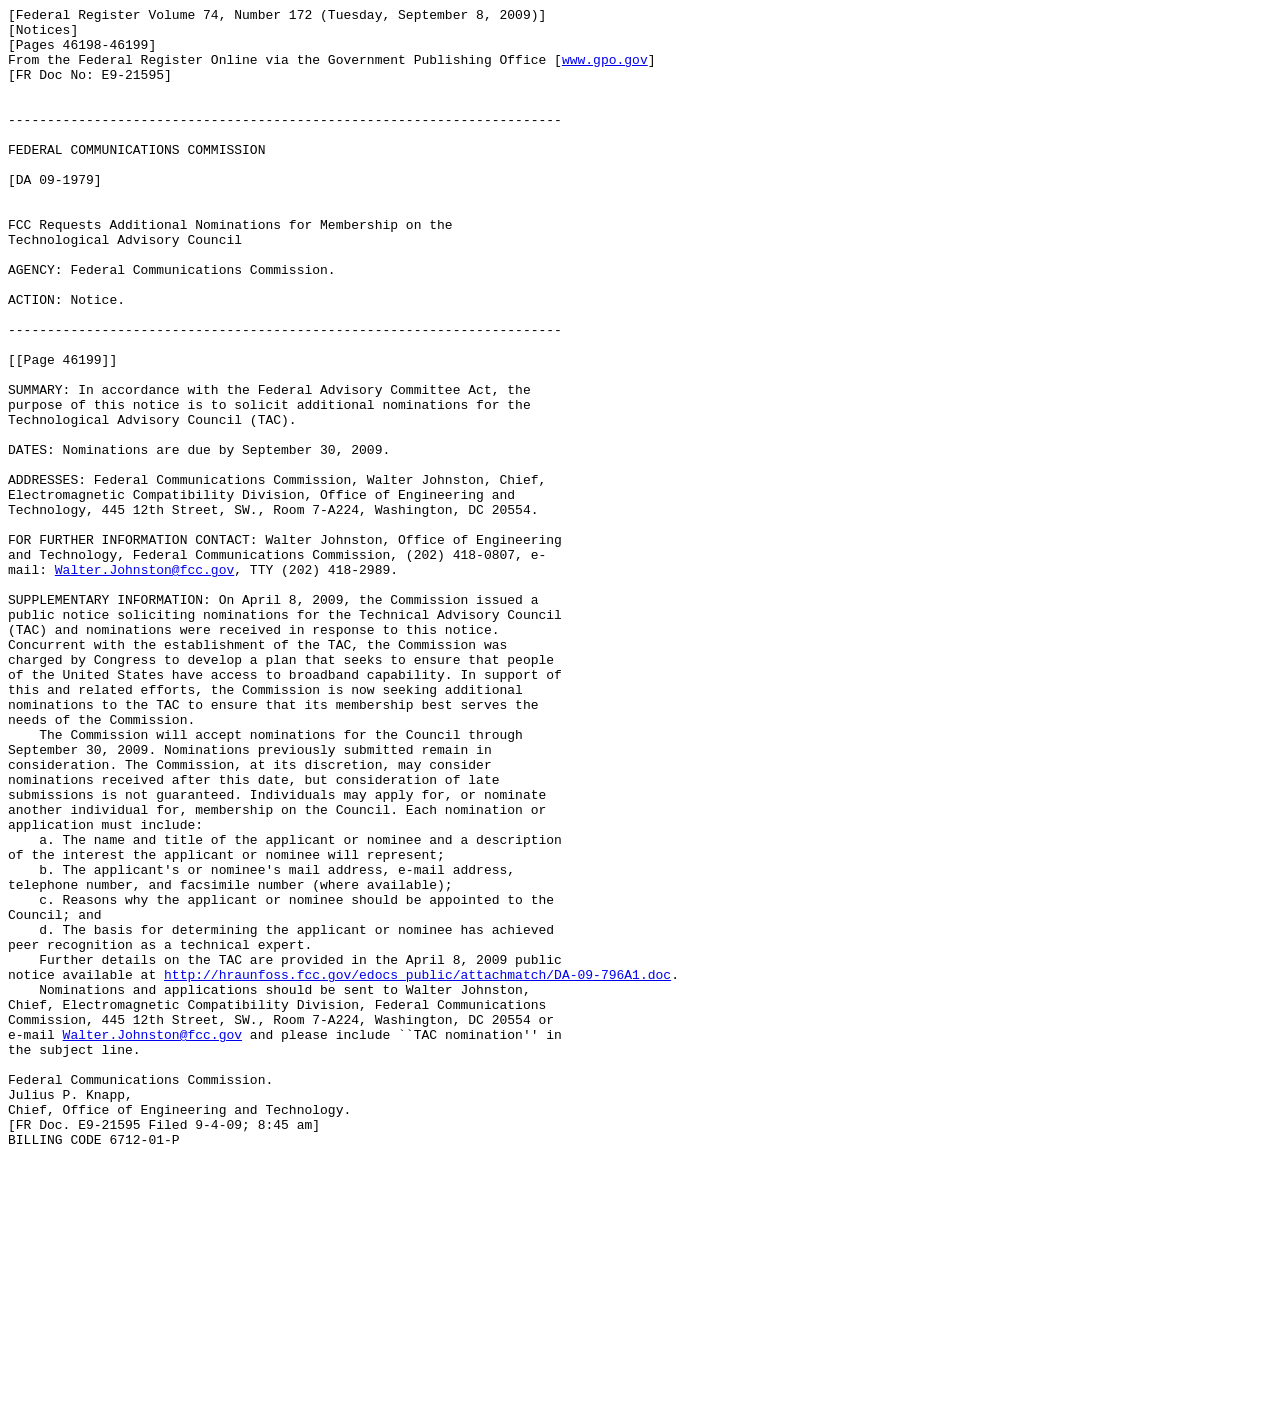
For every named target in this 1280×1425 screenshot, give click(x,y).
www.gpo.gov (605, 71)
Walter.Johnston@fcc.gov (144, 683)
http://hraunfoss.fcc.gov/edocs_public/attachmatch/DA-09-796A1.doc (417, 1169)
